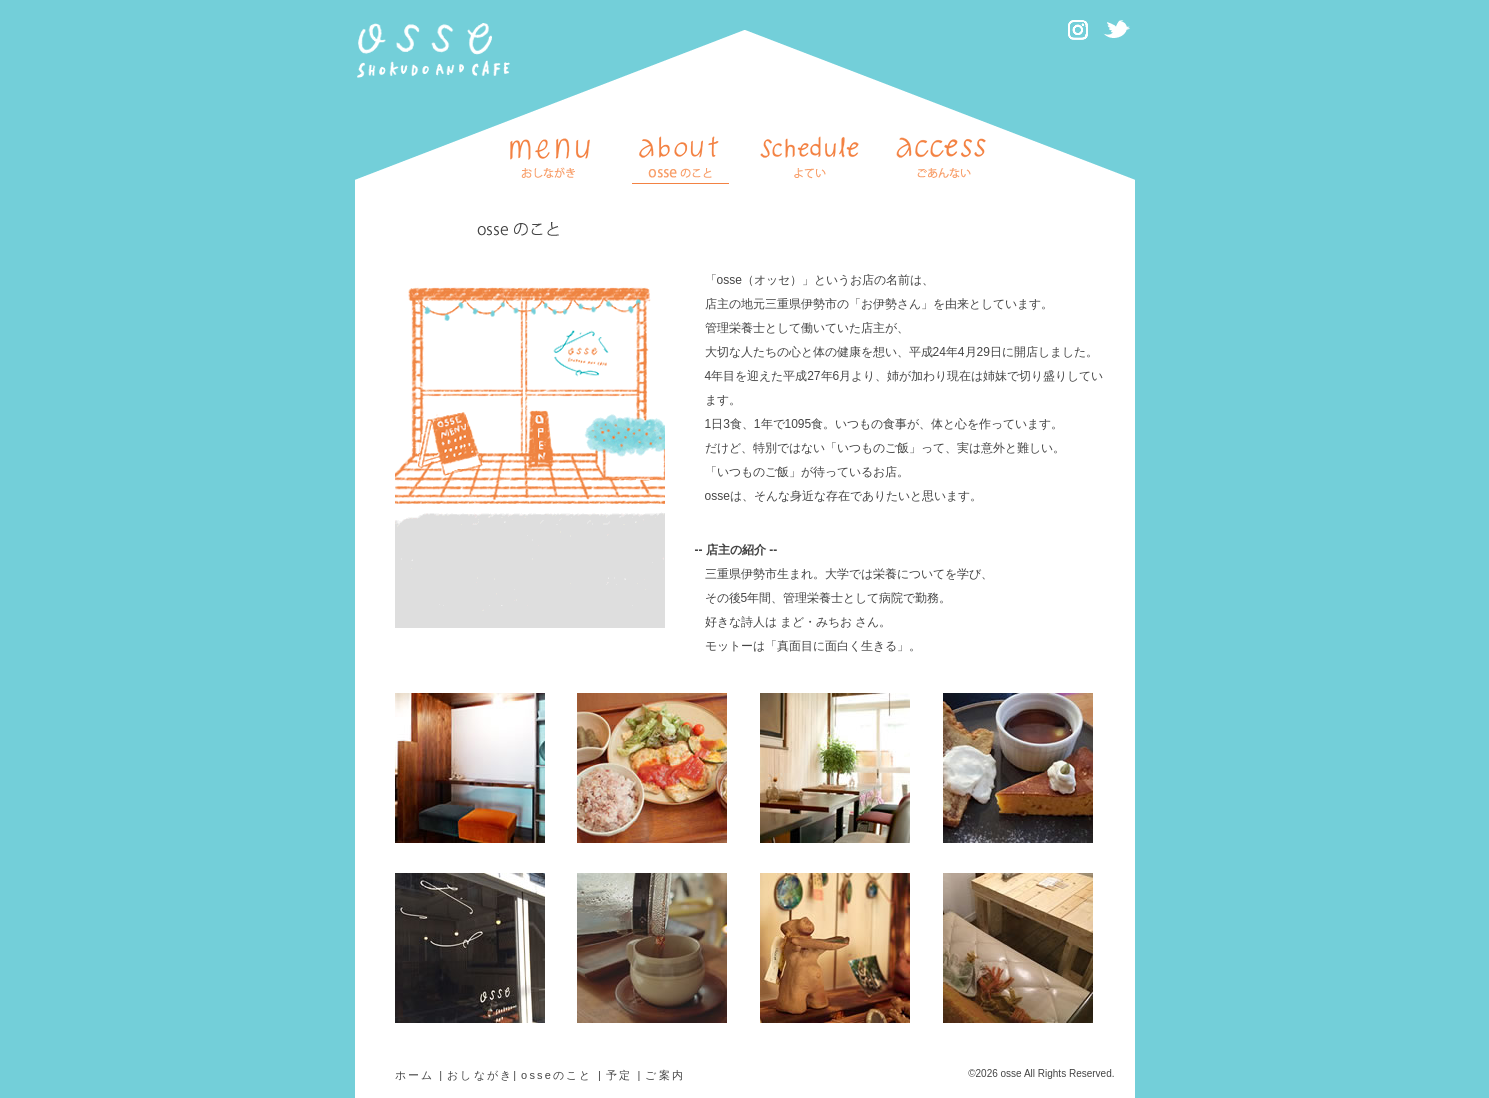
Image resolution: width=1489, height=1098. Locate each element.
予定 (619, 1075)
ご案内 (665, 1075)
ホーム (415, 1075)
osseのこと (557, 1075)
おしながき (480, 1075)
